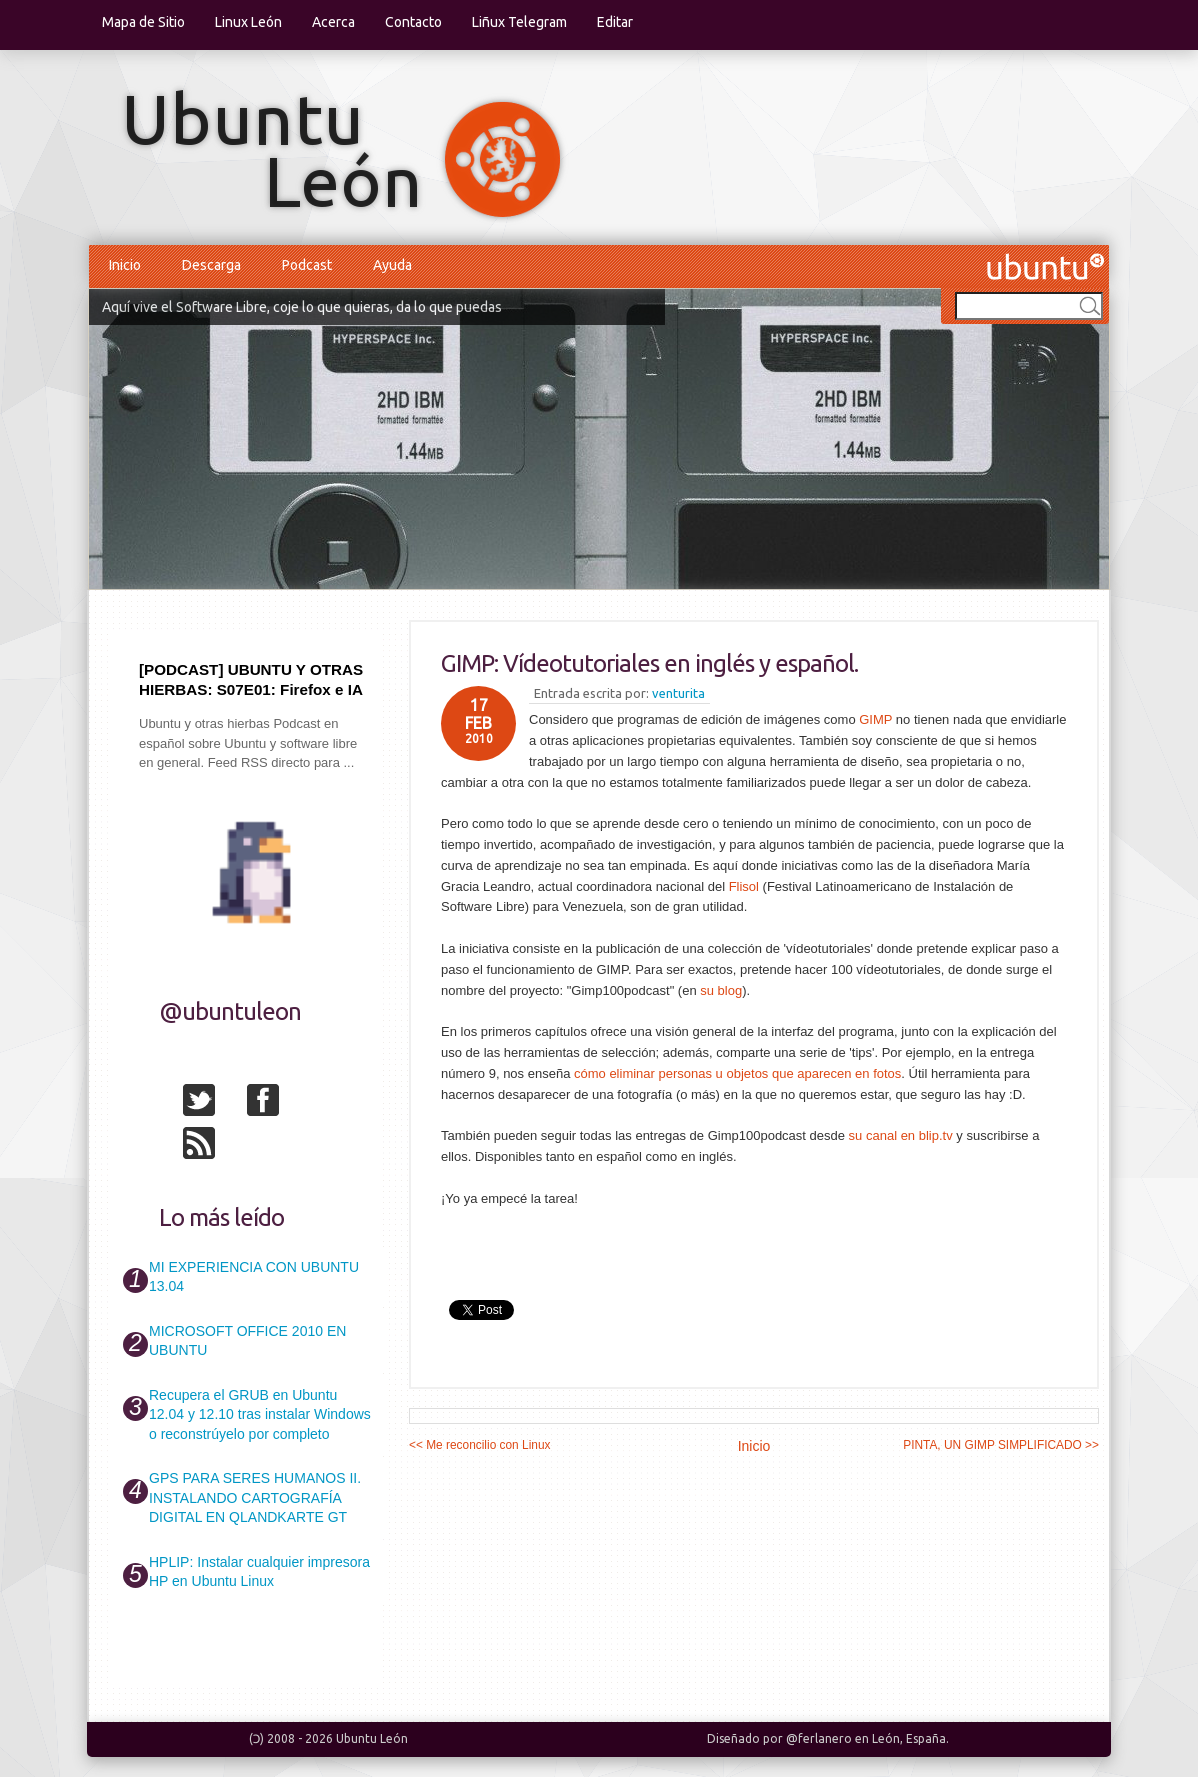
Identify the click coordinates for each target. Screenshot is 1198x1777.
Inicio (125, 265)
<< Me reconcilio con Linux (479, 1445)
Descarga (211, 265)
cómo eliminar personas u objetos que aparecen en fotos (737, 1073)
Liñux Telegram (519, 22)
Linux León (248, 22)
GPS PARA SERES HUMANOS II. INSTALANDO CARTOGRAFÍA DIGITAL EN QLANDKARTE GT (255, 1497)
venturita (678, 693)
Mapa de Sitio (143, 22)
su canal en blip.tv (901, 1135)
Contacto (413, 22)
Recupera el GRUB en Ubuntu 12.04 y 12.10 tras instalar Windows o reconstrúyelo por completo (260, 1414)
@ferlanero (819, 1738)
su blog (721, 990)
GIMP (875, 719)
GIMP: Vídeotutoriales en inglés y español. (649, 663)
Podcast (307, 265)
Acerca (333, 22)
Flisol (744, 886)
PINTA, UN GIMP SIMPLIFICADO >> (1001, 1445)
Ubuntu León (372, 1738)
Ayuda (392, 265)
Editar (615, 22)
